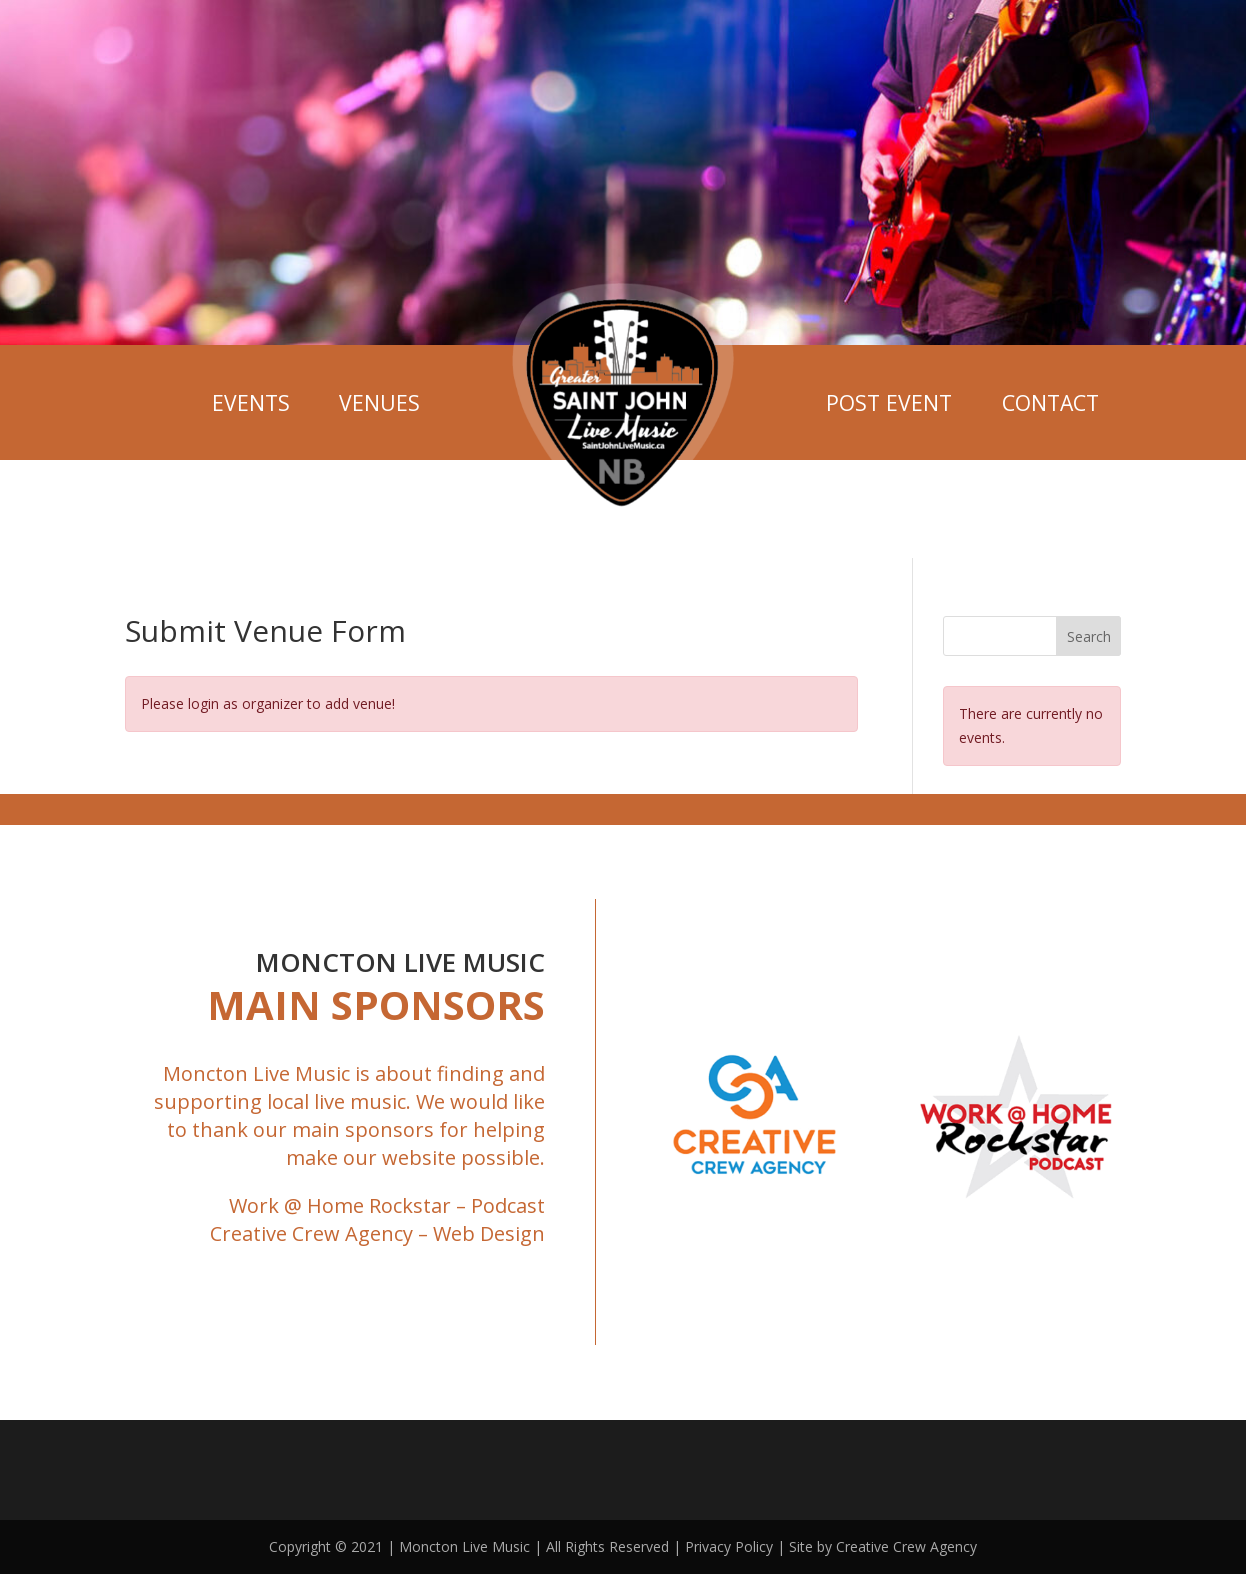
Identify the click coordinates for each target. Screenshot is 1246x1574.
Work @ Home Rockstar (340, 1205)
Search (1089, 636)
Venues (379, 402)
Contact (1050, 402)
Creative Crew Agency (311, 1233)
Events (251, 402)
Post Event (889, 402)
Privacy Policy (729, 1546)
